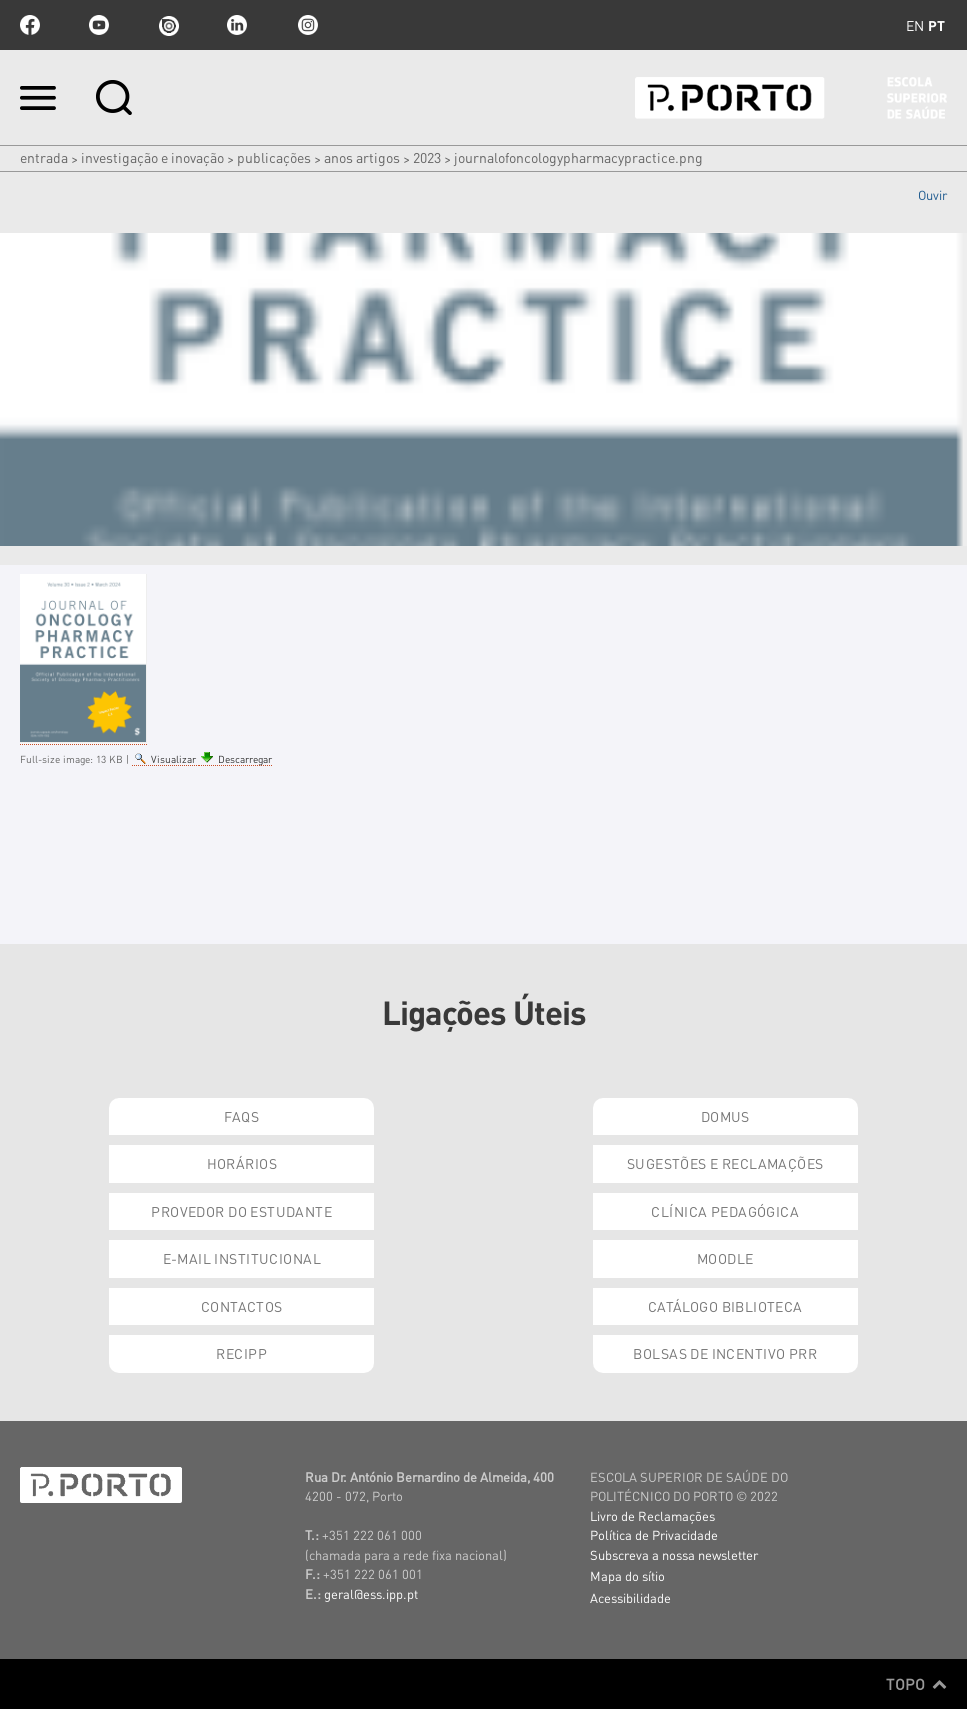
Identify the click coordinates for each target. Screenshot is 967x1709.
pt (936, 25)
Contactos (242, 1306)
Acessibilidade (630, 1597)
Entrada (44, 157)
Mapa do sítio (627, 1575)
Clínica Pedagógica (725, 1211)
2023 (427, 157)
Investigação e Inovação (152, 157)
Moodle (725, 1258)
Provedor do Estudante (241, 1211)
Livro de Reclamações (652, 1515)
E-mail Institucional (242, 1258)
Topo (916, 1684)
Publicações (274, 157)
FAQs (241, 1116)
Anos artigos (362, 157)
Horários (242, 1163)
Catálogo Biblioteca (725, 1306)
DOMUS (725, 1116)
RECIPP (241, 1353)
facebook (30, 25)
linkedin (237, 25)
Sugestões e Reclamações (725, 1163)
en (915, 25)
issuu (168, 25)
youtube (99, 25)
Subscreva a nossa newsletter (674, 1554)
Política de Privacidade (654, 1534)
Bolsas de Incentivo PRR (725, 1353)
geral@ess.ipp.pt (371, 1593)
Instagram (306, 25)
